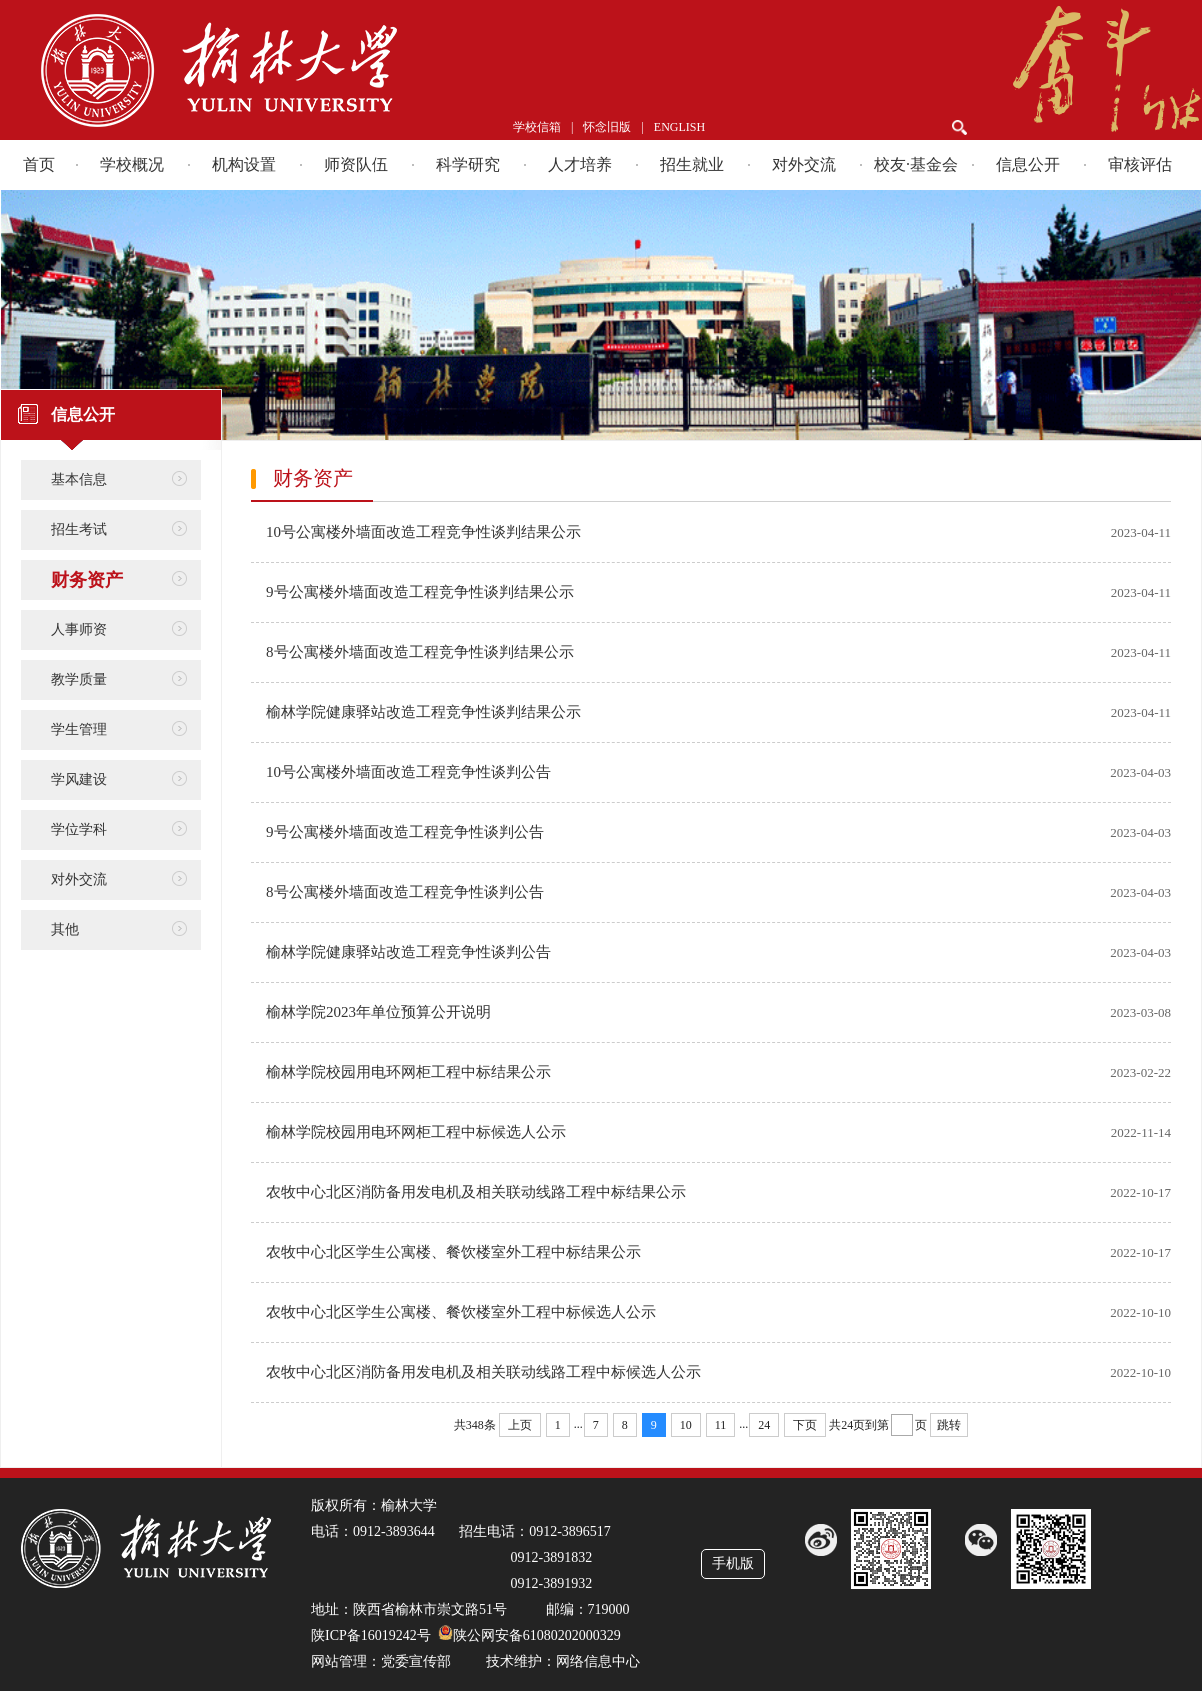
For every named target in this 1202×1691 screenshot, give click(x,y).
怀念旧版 (607, 127)
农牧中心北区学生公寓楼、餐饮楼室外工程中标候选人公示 (461, 1312)
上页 (520, 1425)
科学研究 (468, 164)
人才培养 (580, 164)
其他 (65, 929)
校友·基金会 (916, 164)
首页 (39, 164)
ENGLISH (679, 127)
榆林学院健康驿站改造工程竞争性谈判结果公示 (423, 712)
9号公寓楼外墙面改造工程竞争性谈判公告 (405, 832)
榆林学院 (301, 70)
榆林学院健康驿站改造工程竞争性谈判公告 (408, 952)
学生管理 (79, 729)
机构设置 (244, 164)
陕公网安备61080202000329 (537, 1635)
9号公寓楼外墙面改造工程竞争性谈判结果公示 (420, 592)
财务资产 (87, 580)
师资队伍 (356, 164)
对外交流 (804, 164)
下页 (805, 1425)
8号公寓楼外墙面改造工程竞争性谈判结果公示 (420, 652)
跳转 (949, 1425)
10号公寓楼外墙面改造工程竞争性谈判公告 (408, 772)
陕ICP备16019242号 (371, 1635)
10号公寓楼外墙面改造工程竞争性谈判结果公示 (423, 532)
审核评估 (1140, 164)
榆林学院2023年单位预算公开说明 (378, 1012)
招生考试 (79, 529)
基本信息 (79, 479)
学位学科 (79, 829)
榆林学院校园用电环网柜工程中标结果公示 (408, 1072)
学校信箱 (537, 127)
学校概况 (132, 164)
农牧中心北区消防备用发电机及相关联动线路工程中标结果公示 (476, 1192)
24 (764, 1425)
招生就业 (692, 164)
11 (721, 1425)
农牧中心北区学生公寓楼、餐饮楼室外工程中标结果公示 (453, 1252)
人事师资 (79, 629)
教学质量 (79, 679)
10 (686, 1425)
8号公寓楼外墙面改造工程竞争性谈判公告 (405, 892)
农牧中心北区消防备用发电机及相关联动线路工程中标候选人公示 (483, 1372)
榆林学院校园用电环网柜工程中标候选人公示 (416, 1132)
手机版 (733, 1563)
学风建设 (79, 779)
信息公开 (1028, 164)
